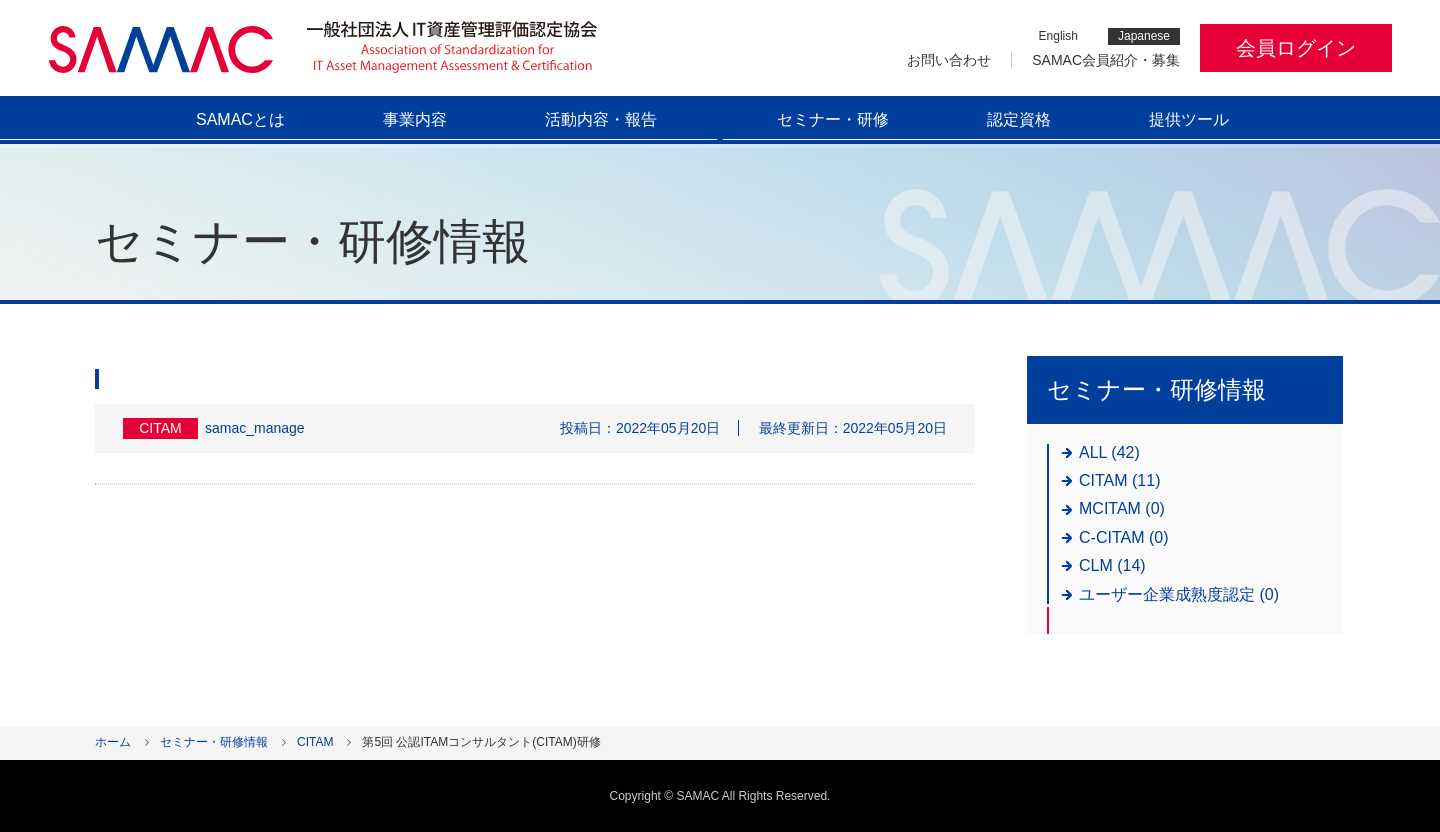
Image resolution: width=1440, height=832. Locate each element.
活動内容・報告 (601, 119)
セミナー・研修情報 (214, 742)
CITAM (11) (1119, 480)
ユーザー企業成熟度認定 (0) (1179, 594)
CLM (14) (1112, 565)
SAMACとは (240, 119)
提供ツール (1189, 119)
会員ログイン (1296, 48)
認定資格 (1019, 119)
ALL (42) (1109, 452)
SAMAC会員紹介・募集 (1106, 60)
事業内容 (415, 119)
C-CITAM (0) (1123, 537)
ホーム (113, 742)
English (1058, 36)
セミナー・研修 (833, 119)
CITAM (315, 742)
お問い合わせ (949, 60)
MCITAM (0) (1122, 508)
